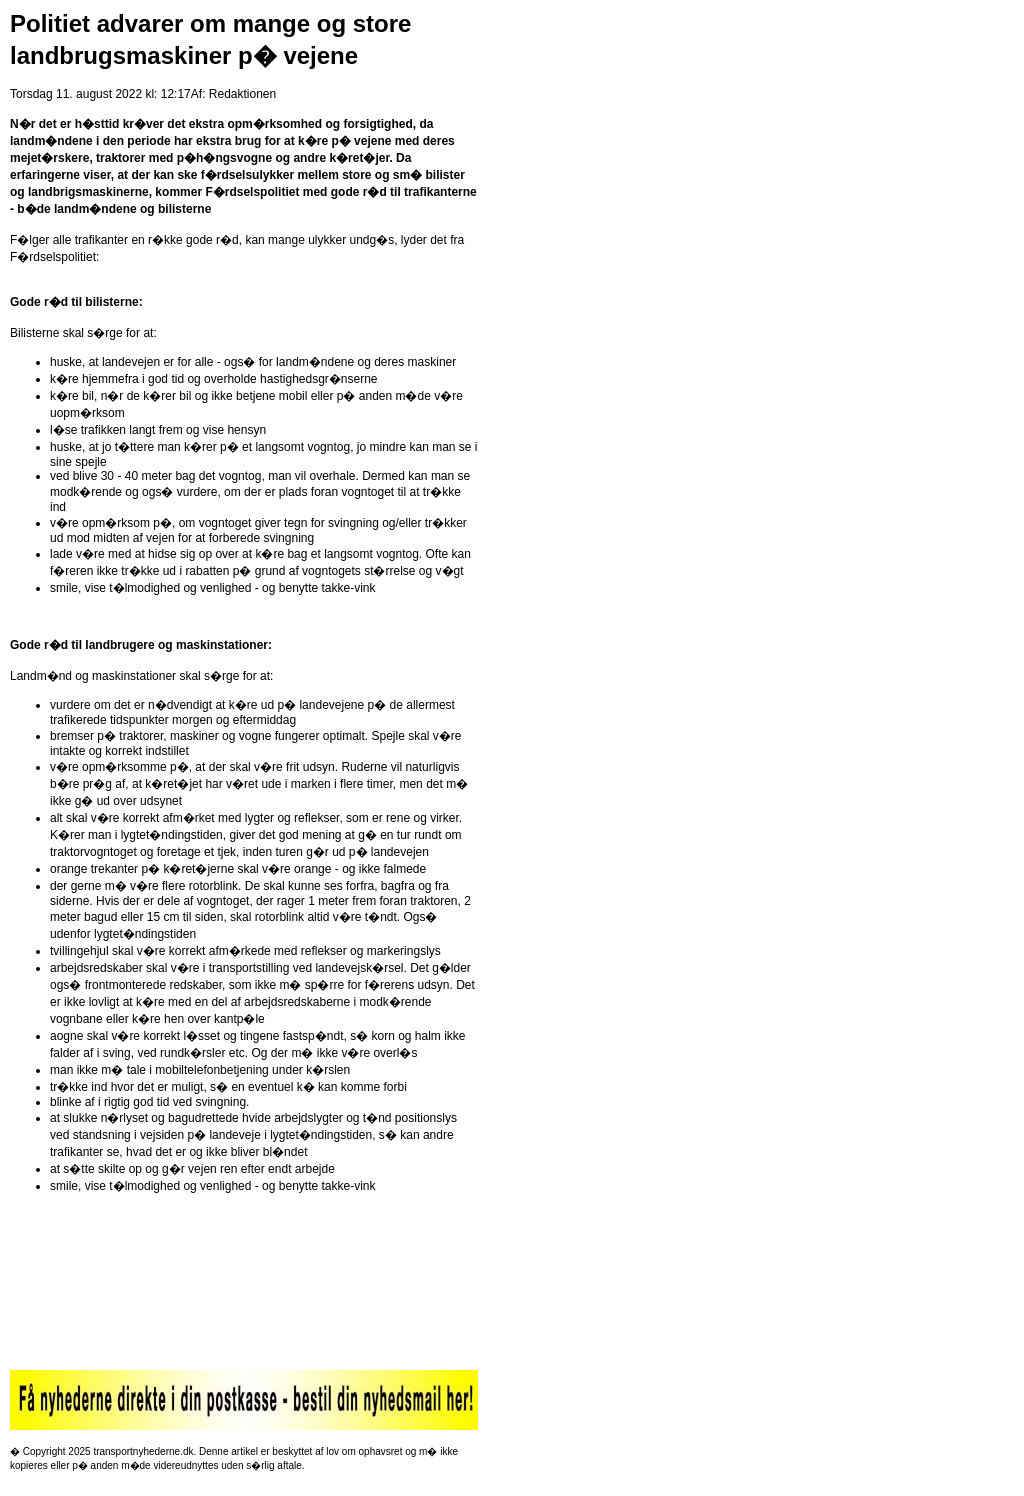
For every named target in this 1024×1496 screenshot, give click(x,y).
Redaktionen (242, 94)
